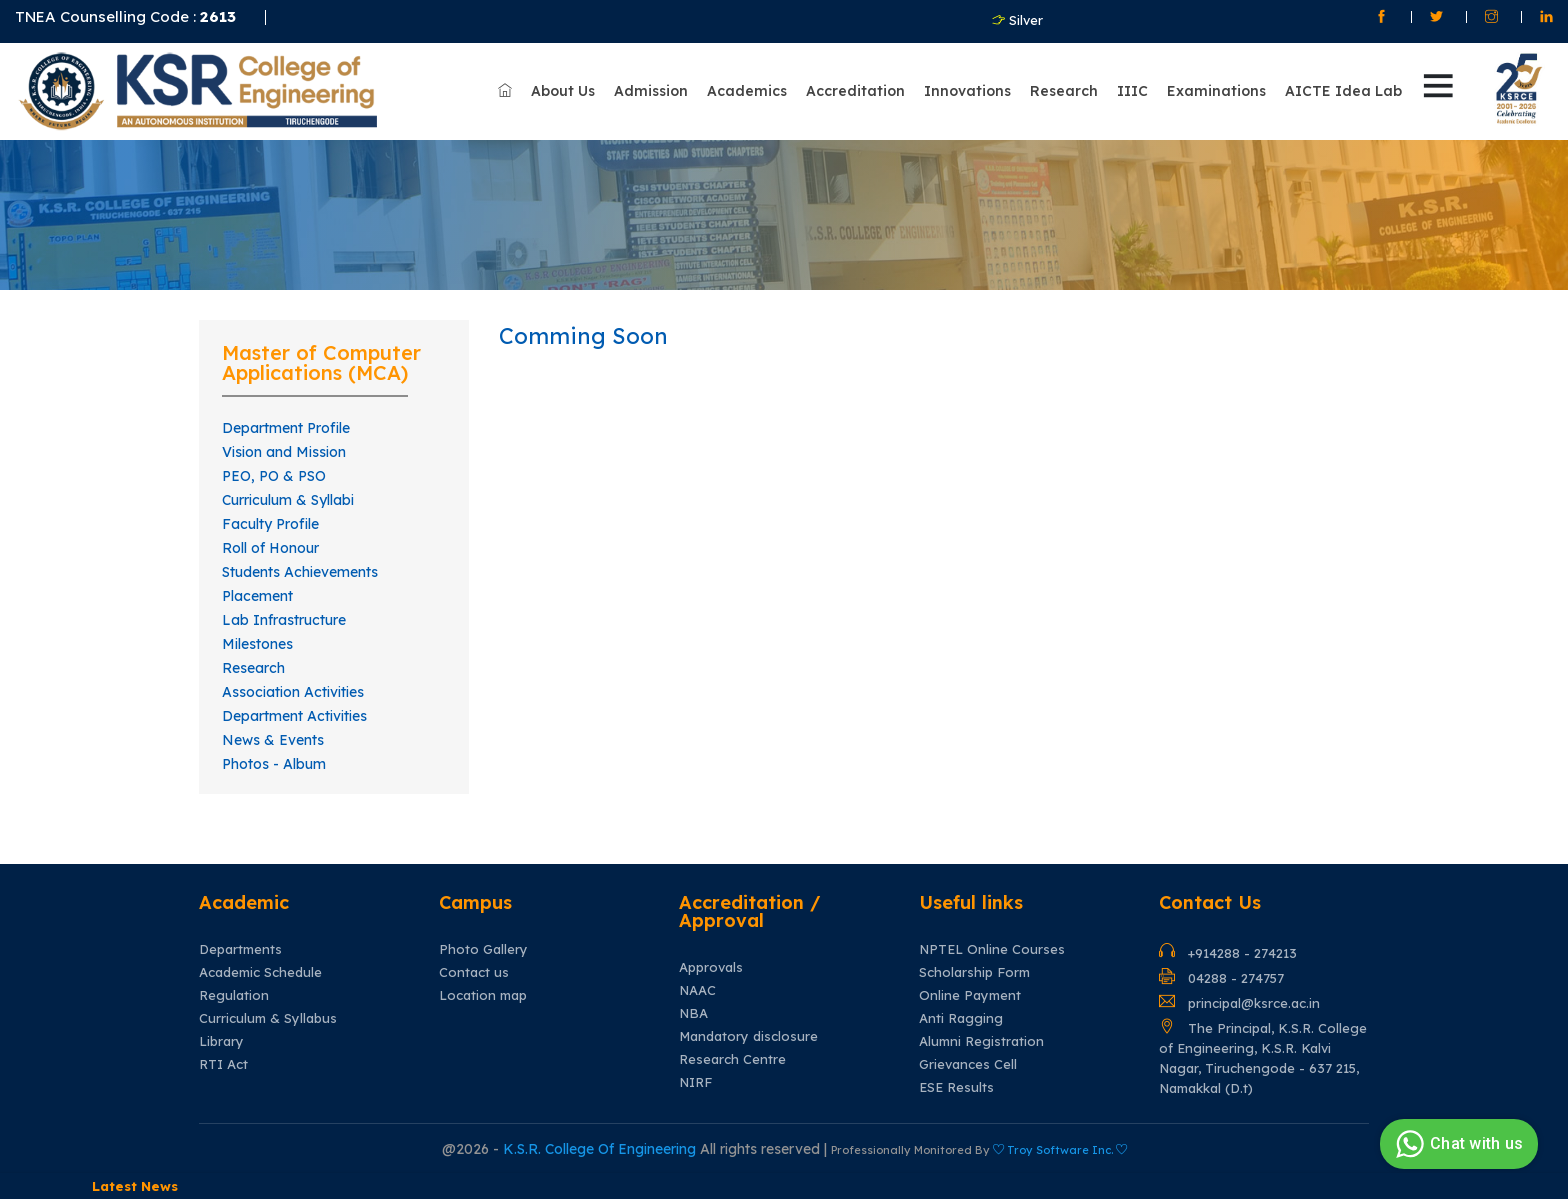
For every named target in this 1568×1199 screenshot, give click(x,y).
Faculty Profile (270, 524)
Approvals (711, 967)
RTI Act (223, 1064)
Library (221, 1041)
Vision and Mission (284, 452)
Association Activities (293, 692)
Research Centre (732, 1059)
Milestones (257, 644)
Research (1064, 91)
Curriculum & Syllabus (268, 1018)
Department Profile (286, 428)
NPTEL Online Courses (992, 949)
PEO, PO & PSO (274, 476)
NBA (693, 1013)
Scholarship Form (974, 972)
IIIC (1132, 91)
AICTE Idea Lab (1343, 91)
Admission (651, 91)
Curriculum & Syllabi (288, 500)
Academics (747, 91)
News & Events (273, 740)
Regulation (234, 995)
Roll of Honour (270, 548)
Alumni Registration (981, 1041)
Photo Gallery (483, 949)
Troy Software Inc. (1060, 1150)
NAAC (697, 990)
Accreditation (855, 91)
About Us (563, 91)
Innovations (967, 91)
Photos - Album (274, 764)
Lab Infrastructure (284, 620)
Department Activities (294, 716)
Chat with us (1456, 1144)
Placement (257, 596)
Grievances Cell (968, 1064)
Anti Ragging (961, 1018)
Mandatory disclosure (748, 1036)
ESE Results (956, 1087)
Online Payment (970, 995)
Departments (240, 949)
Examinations (1216, 91)
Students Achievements (300, 572)
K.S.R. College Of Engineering (601, 1149)
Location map (483, 995)
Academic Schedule (260, 972)
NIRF (695, 1082)
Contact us (474, 972)
